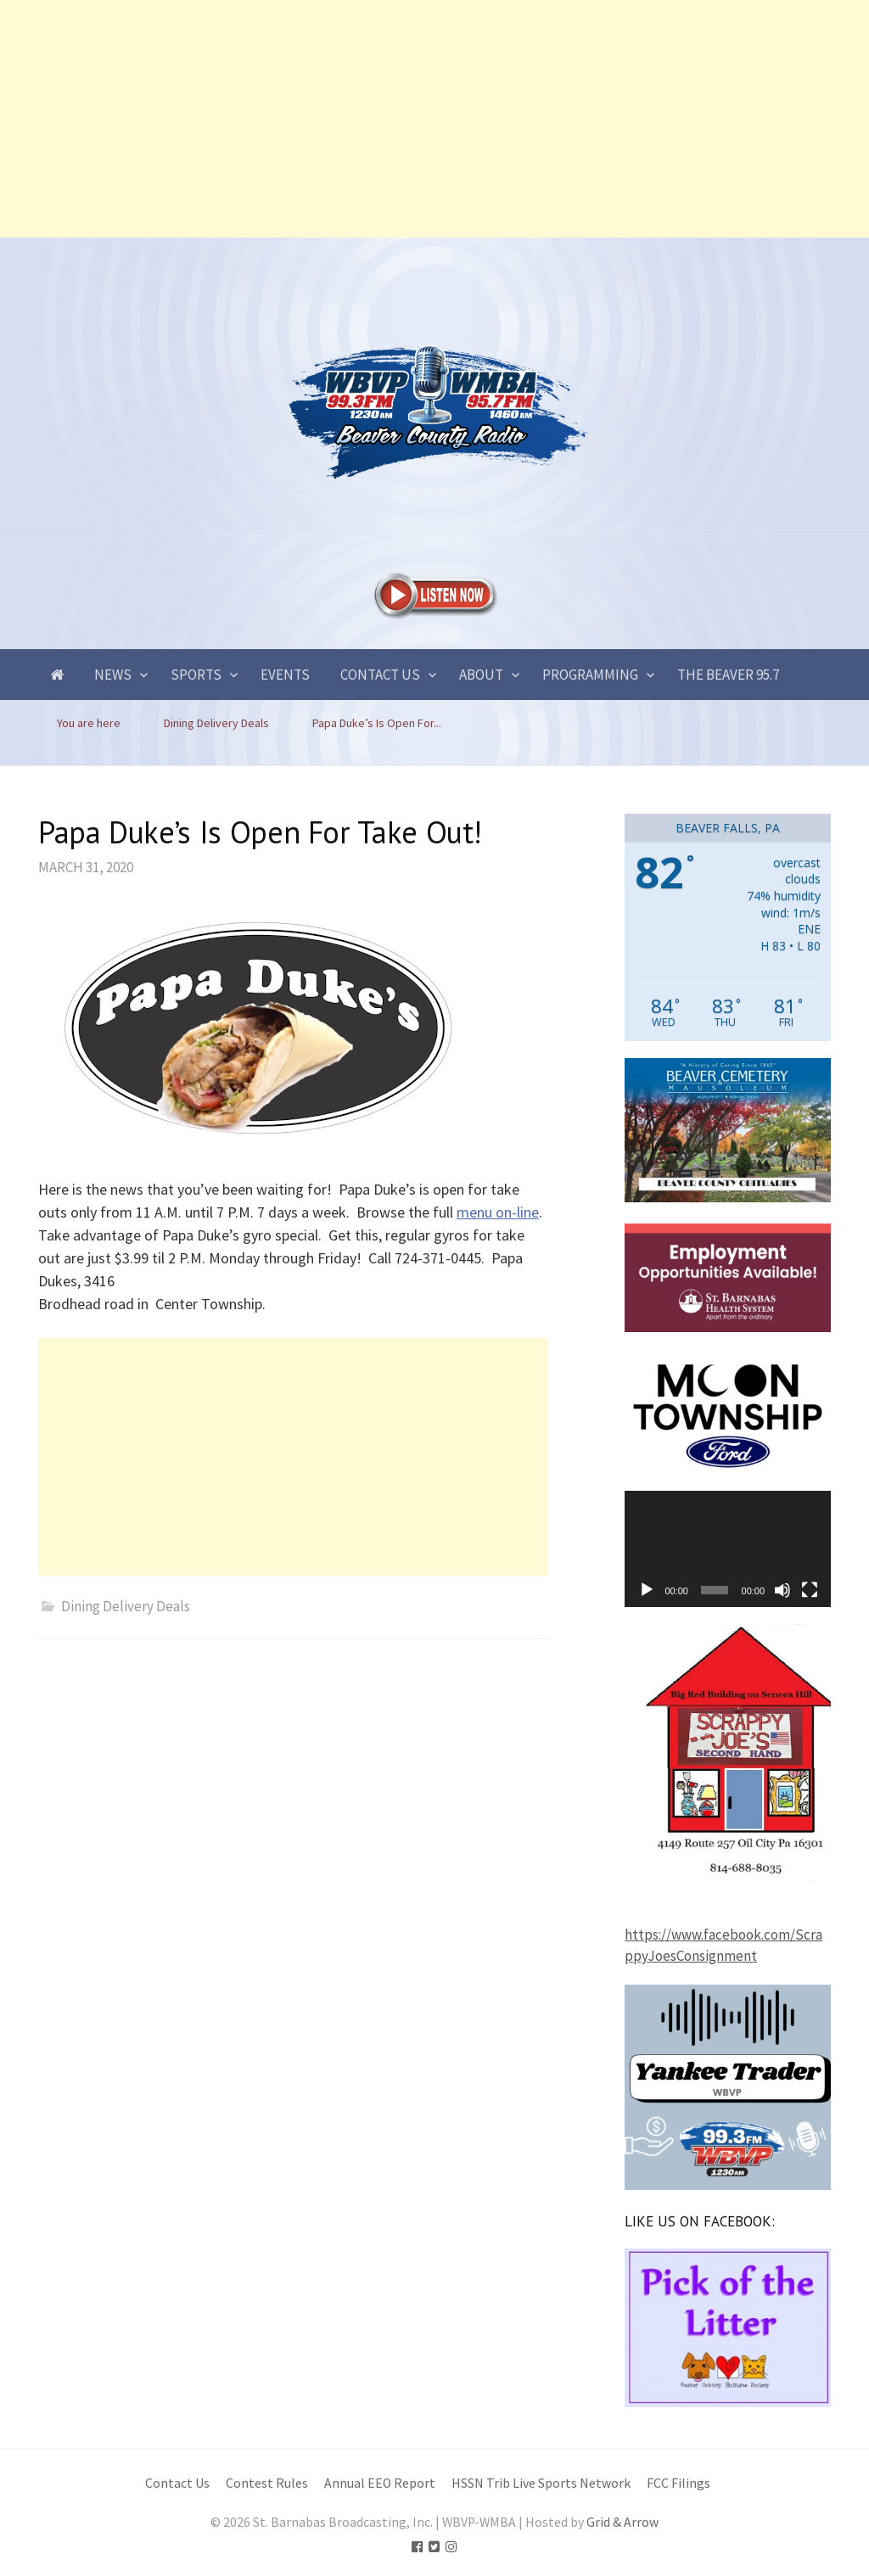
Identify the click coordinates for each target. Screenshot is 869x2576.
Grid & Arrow (622, 2522)
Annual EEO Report (379, 2483)
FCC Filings (678, 2483)
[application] (728, 1549)
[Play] (646, 1590)
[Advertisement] (434, 119)
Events (285, 674)
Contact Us (380, 674)
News (113, 674)
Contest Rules (267, 2483)
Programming (590, 674)
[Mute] (782, 1590)
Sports (196, 674)
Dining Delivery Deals (125, 1606)
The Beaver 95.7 (728, 674)
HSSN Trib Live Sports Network (541, 2483)
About (481, 674)
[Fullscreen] (809, 1590)
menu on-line (498, 1212)
